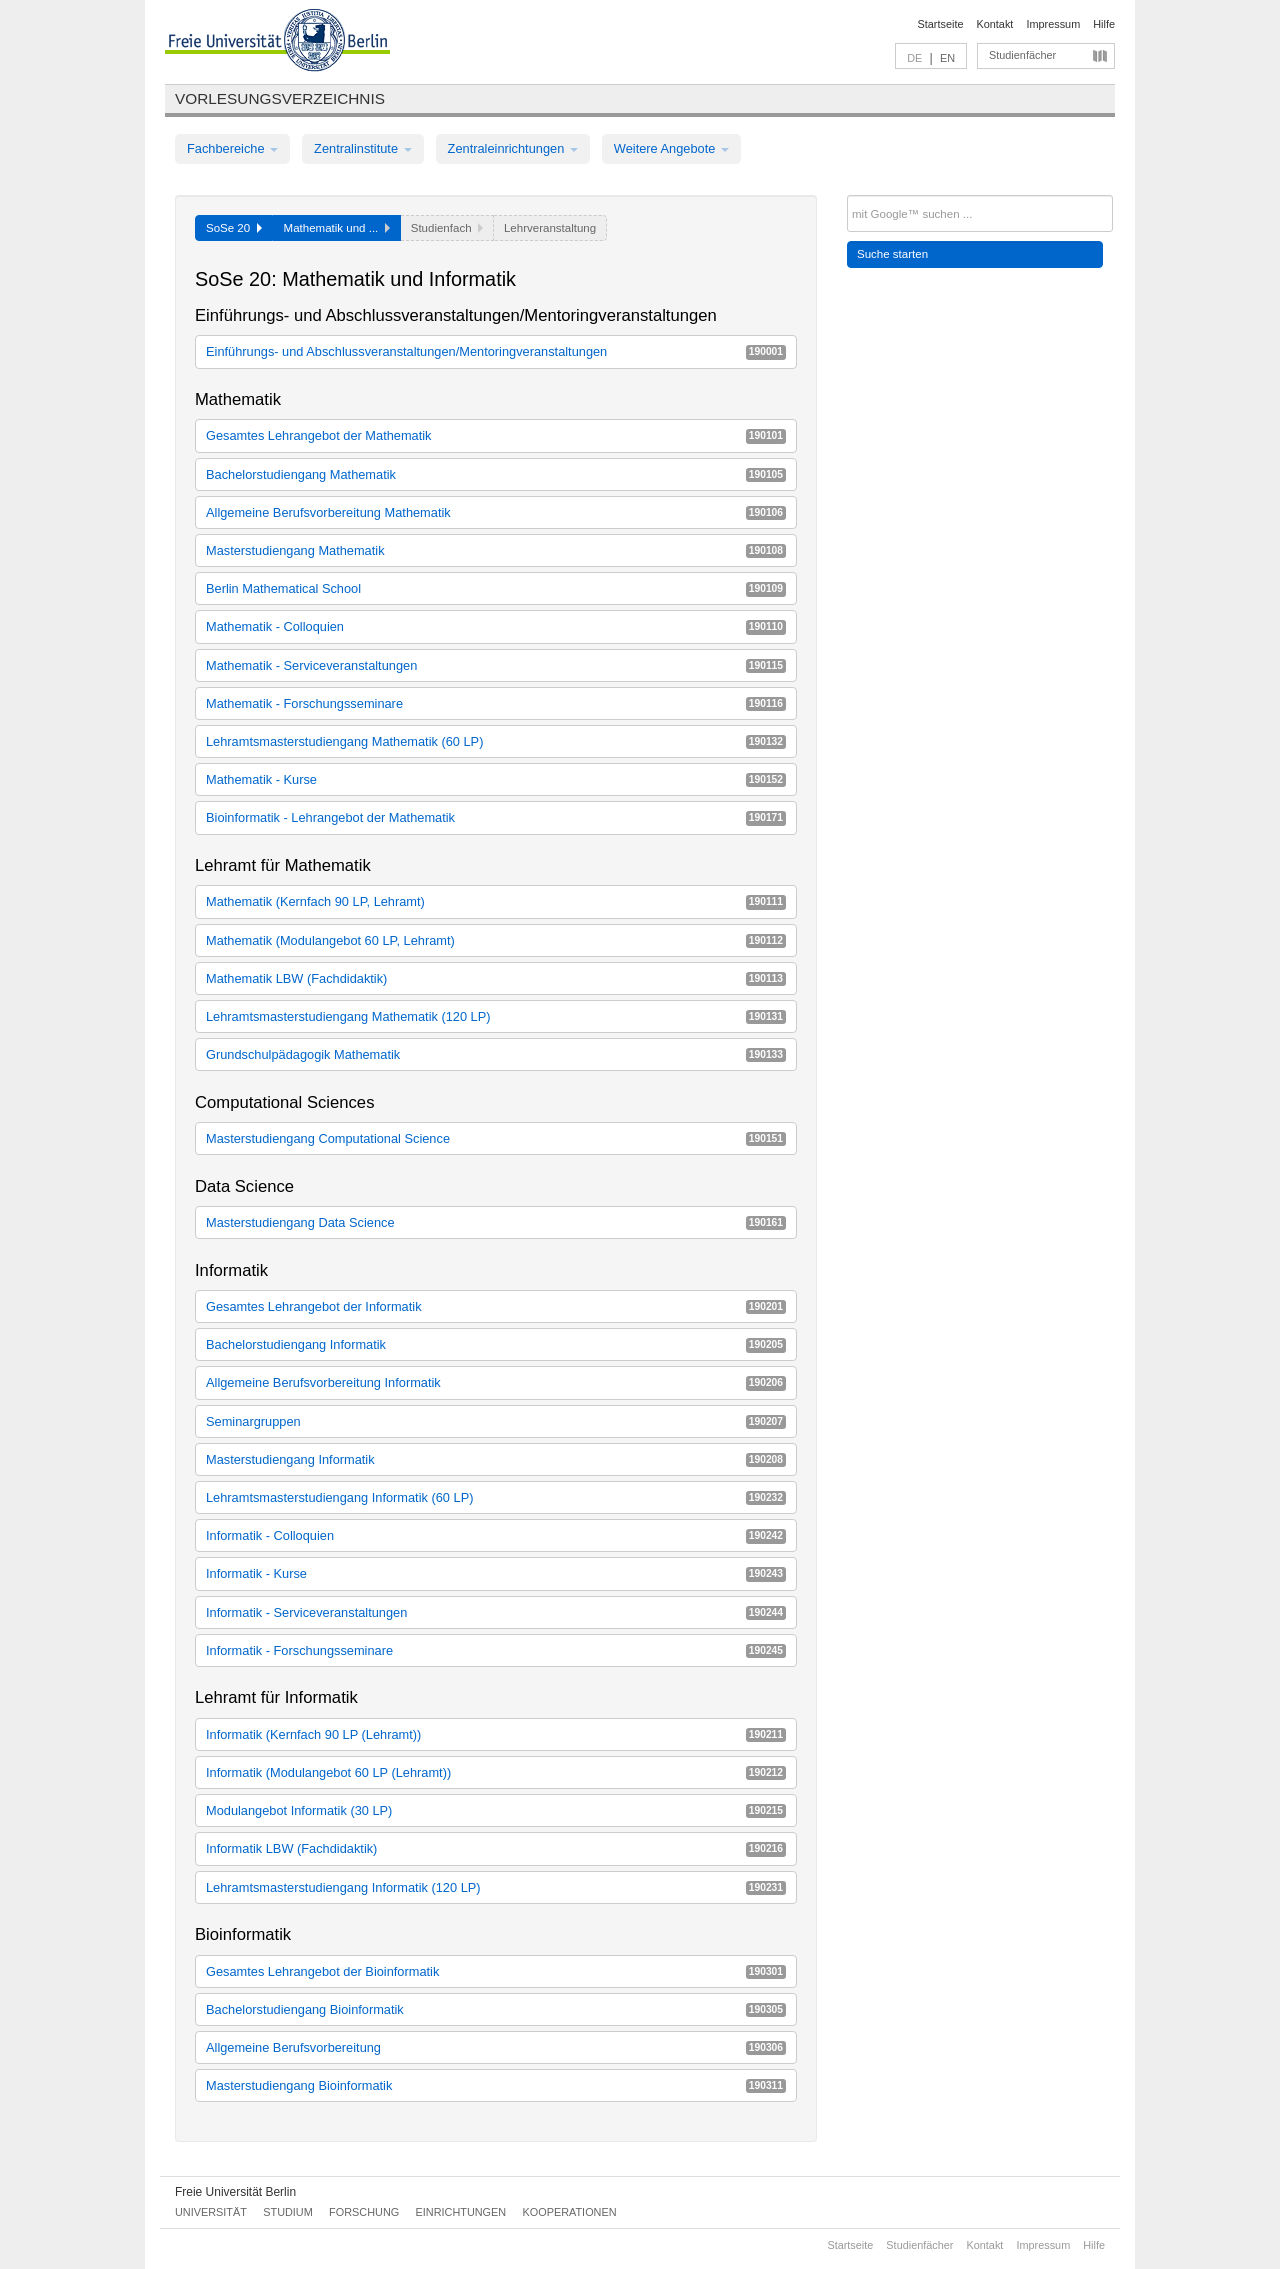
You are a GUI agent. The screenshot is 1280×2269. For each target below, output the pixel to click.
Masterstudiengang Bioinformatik (496, 2085)
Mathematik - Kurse (496, 779)
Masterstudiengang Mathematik (496, 550)
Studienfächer (1022, 55)
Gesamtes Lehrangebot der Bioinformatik (496, 1971)
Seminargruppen (496, 1421)
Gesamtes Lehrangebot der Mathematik (496, 435)
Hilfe (1104, 24)
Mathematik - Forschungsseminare (496, 703)
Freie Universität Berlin (235, 2192)
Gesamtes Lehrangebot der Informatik (496, 1306)
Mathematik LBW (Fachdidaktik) (496, 978)
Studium (288, 2212)
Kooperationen (570, 2212)
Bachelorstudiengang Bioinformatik (496, 2009)
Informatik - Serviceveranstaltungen (496, 1612)
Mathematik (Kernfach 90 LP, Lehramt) (496, 901)
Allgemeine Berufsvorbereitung (496, 2047)
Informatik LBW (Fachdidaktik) (496, 1848)
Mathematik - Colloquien (496, 626)
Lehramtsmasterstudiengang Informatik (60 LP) (496, 1497)
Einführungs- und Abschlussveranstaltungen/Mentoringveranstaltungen (496, 351)
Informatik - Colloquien (496, 1535)
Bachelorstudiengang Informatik (496, 1344)
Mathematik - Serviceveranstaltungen (496, 665)
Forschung (364, 2212)
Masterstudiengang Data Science (496, 1222)
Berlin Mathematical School (496, 588)
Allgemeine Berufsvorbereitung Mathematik (496, 512)
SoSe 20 (234, 228)
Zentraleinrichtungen (513, 148)
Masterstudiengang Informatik (496, 1459)
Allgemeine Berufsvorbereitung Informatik (496, 1382)
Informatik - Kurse (496, 1573)
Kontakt (995, 24)
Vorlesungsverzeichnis (280, 98)
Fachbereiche (232, 148)
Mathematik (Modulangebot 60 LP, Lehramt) (496, 940)
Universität (211, 2212)
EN (947, 58)
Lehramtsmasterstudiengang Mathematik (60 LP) (496, 741)
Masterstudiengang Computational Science (496, 1138)
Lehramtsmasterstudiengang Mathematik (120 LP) (496, 1016)
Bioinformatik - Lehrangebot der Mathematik (496, 817)
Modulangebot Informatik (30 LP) (496, 1810)
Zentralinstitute (363, 148)
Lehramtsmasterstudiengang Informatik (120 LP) (496, 1887)
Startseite (941, 24)
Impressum (1053, 24)
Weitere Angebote (671, 148)
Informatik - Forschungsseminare (496, 1650)
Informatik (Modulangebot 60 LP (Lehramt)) (496, 1772)
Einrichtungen (461, 2212)
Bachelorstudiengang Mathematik (496, 474)
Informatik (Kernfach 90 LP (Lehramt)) (496, 1734)
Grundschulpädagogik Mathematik (496, 1054)
